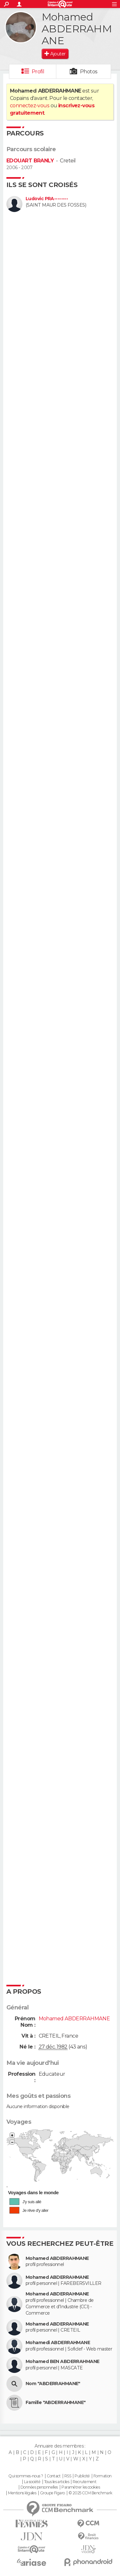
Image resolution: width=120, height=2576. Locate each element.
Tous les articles (56, 2482)
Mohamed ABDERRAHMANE (57, 2258)
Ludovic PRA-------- (47, 198)
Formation (102, 2476)
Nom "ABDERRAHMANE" (53, 2383)
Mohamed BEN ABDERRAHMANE (63, 2361)
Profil (38, 72)
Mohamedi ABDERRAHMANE (58, 2342)
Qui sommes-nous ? (25, 2476)
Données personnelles (39, 2487)
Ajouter (57, 54)
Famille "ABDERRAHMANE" (56, 2402)
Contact (53, 2476)
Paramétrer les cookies (80, 2487)
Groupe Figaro (52, 2493)
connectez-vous (29, 105)
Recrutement (84, 2482)
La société (32, 2482)
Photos (89, 72)
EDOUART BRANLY (30, 161)
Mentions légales (22, 2493)
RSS (67, 2476)
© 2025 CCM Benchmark (90, 2493)
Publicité (82, 2476)
